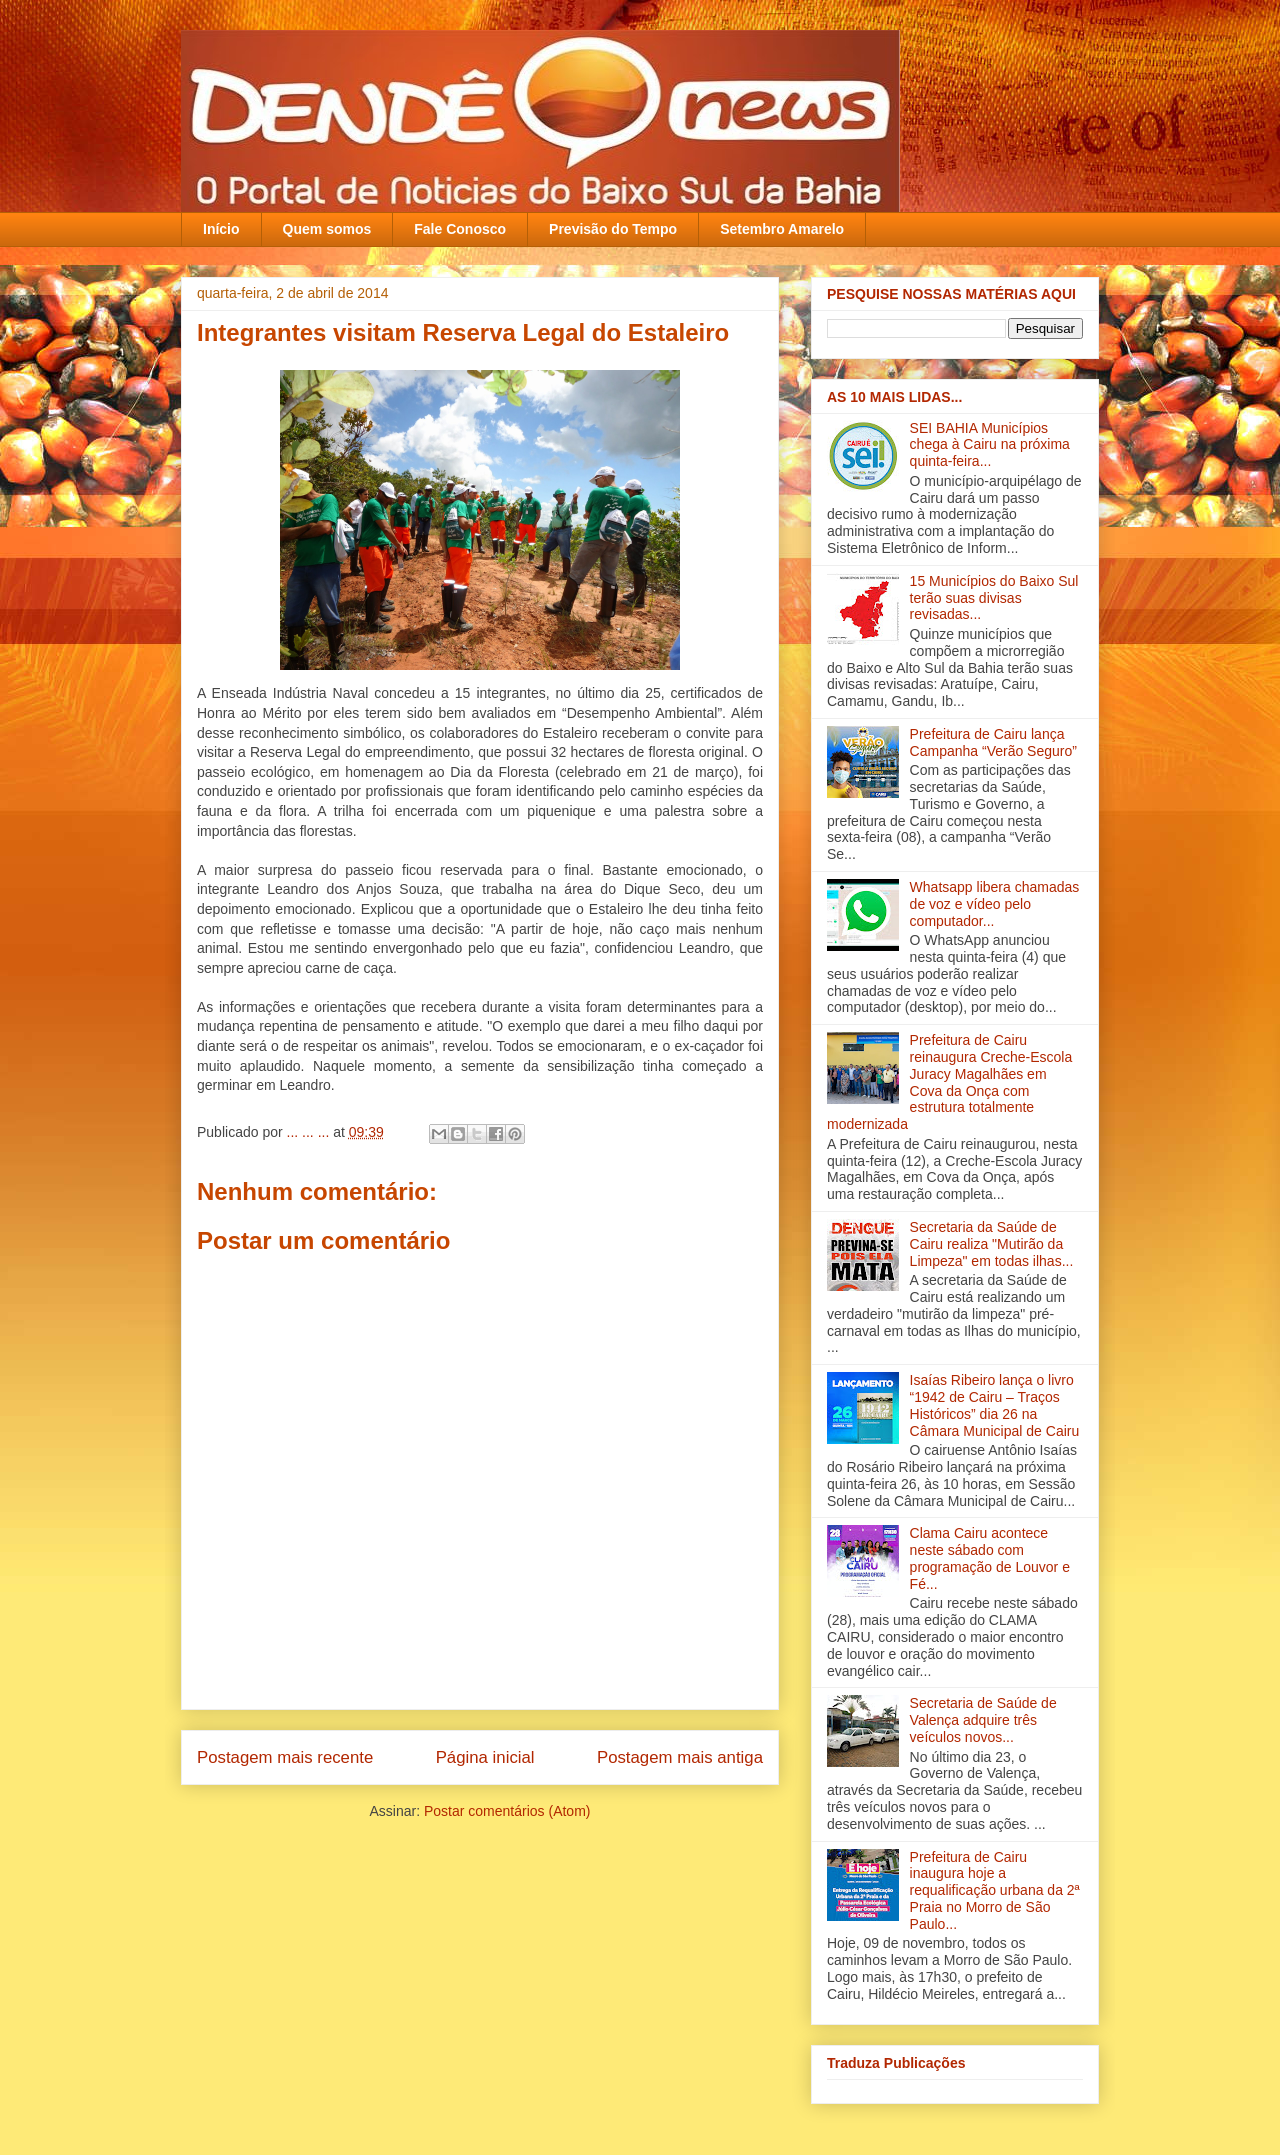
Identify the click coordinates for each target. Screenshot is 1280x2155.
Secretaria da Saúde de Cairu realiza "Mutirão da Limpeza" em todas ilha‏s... (992, 1244)
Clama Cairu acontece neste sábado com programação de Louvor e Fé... (990, 1558)
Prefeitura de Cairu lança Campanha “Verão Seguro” (993, 742)
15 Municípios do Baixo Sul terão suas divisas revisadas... (994, 598)
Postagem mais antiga (680, 1757)
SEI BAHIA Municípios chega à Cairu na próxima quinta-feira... (990, 445)
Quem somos (327, 229)
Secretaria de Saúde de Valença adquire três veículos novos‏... (983, 1720)
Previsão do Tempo (613, 229)
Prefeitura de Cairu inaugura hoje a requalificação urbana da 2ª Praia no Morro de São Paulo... (995, 1890)
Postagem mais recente (285, 1757)
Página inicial (485, 1757)
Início (221, 229)
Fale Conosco (460, 229)
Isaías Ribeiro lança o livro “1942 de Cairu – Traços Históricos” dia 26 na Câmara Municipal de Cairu (995, 1405)
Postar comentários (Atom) (507, 1811)
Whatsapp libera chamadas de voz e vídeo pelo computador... (995, 904)
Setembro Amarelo (782, 229)
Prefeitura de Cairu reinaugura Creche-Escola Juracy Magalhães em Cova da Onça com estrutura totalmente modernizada (949, 1082)
